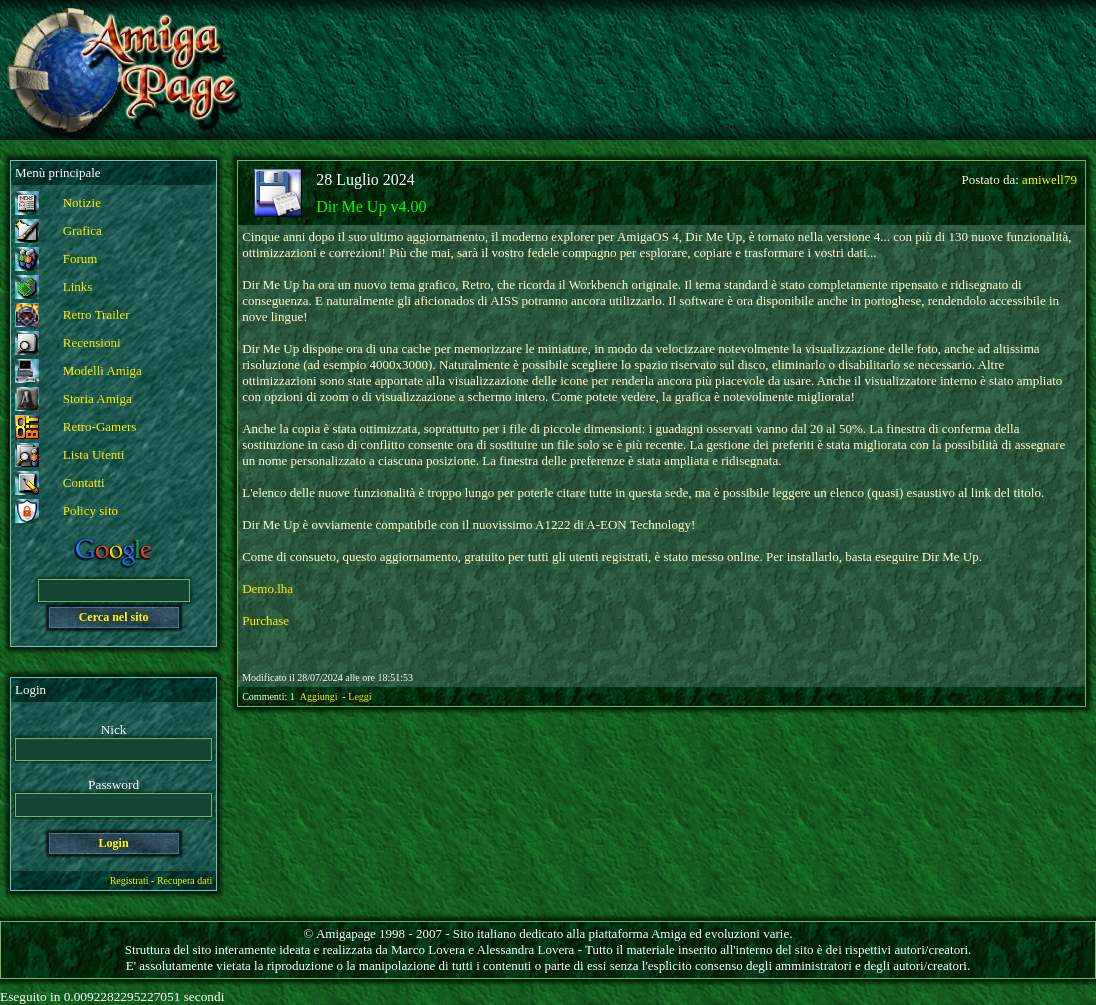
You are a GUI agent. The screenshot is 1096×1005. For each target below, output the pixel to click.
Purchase (265, 620)
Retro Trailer (96, 314)
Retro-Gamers (100, 426)
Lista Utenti (94, 454)
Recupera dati (184, 880)
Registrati (129, 880)
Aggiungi (320, 696)
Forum (80, 258)
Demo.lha (267, 588)
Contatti (84, 482)
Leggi (359, 696)
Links (78, 286)
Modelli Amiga (102, 370)
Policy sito (90, 510)
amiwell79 (1049, 179)
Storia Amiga (97, 398)
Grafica (82, 230)
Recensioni (92, 342)
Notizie (82, 202)
